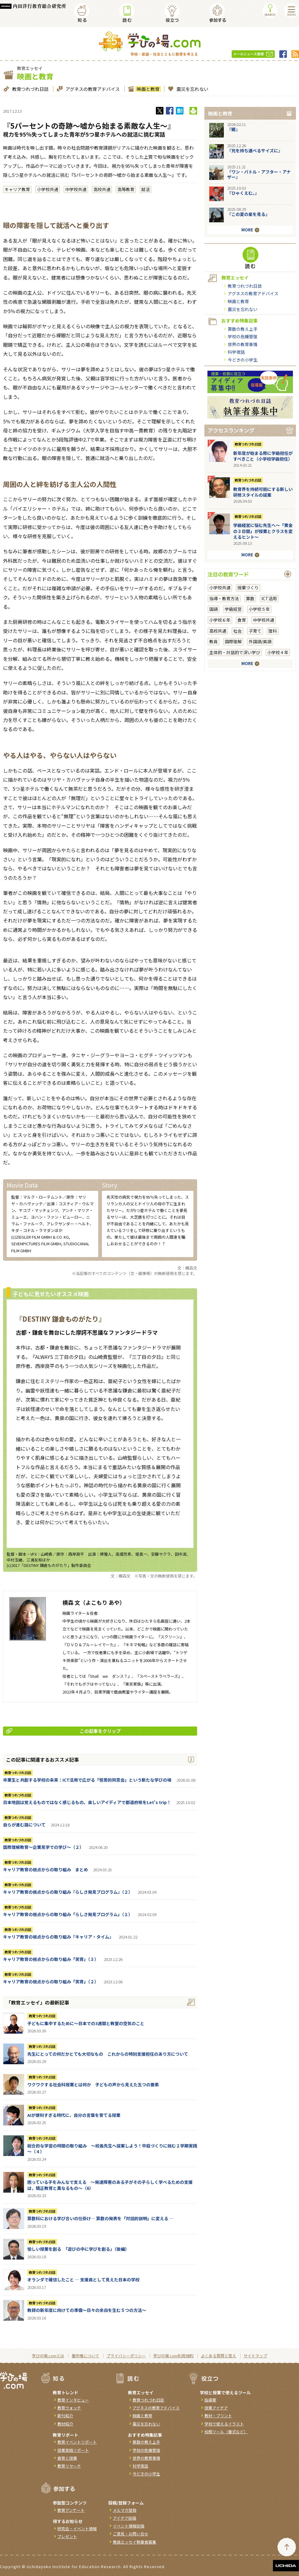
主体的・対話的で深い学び (234, 652)
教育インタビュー (73, 2400)
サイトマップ (255, 2356)
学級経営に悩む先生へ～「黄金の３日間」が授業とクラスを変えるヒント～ (263, 531)
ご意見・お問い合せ (130, 2534)
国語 (213, 609)
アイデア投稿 (124, 2518)
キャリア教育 (17, 189)
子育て (255, 631)
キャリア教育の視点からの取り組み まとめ (45, 1869)
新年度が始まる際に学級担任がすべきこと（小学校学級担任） (263, 456)
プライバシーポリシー (126, 2356)
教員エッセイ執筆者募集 (134, 2542)
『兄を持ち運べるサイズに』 (254, 150)
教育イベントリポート (77, 2442)
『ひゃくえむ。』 (243, 193)
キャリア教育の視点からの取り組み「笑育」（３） (51, 1959)
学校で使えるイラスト (224, 2424)
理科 (272, 631)
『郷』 (233, 129)
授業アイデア (216, 2408)
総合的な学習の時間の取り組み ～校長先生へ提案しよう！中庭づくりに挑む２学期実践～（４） (112, 2149)
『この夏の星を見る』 (248, 214)
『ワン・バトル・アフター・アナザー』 (259, 174)
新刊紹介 (65, 2416)
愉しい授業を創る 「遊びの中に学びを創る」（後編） (78, 2249)
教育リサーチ (69, 2466)
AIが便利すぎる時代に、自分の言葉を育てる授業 (73, 2115)
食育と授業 (67, 2458)
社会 (237, 631)
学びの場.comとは (48, 2356)
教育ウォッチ (69, 2408)
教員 (213, 641)
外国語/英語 (260, 641)
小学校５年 (259, 609)
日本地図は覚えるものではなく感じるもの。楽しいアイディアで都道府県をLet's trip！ (87, 1802)
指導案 (210, 2400)
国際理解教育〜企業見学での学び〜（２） (43, 1847)
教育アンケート (71, 2510)
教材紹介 (65, 2424)
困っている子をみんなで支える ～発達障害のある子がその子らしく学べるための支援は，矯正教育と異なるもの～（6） (110, 2185)
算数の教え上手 (242, 329)
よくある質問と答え (218, 2356)
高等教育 (125, 189)
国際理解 (233, 641)
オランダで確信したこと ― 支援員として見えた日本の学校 (83, 2279)
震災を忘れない (191, 89)
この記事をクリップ (63, 1731)
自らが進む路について (24, 1825)
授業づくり (248, 587)
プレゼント (67, 2536)
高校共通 (101, 189)
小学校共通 (47, 189)
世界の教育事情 (242, 344)
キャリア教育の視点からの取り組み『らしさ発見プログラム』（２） (68, 1892)
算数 (250, 598)
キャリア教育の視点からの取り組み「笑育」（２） (51, 1981)
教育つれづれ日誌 (30, 89)
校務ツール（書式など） (226, 2432)
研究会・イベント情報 (77, 2528)
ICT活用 (269, 598)
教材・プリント (218, 2416)
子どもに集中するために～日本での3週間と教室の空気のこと (85, 2023)
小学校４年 (277, 652)
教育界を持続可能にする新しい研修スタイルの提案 (263, 492)
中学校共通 (75, 189)
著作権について (85, 2356)
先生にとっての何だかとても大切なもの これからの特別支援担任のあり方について (107, 2054)
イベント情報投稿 (128, 2526)
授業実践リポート (73, 2450)
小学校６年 (219, 620)
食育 (241, 620)
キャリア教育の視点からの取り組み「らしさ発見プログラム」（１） (68, 1914)
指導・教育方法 (224, 598)
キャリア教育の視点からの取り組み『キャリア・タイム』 (58, 1937)
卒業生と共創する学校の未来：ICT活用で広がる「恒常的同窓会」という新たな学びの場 (87, 1780)
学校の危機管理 (242, 336)
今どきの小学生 (242, 360)
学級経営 (233, 609)
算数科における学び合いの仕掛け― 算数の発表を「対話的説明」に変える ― (100, 2218)
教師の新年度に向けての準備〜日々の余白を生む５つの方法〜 (86, 2310)
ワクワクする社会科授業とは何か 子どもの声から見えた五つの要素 (93, 2084)
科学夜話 (236, 352)
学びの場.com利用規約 (173, 2356)
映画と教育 (147, 89)
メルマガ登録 (124, 2510)
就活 (145, 189)
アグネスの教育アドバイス (92, 89)
